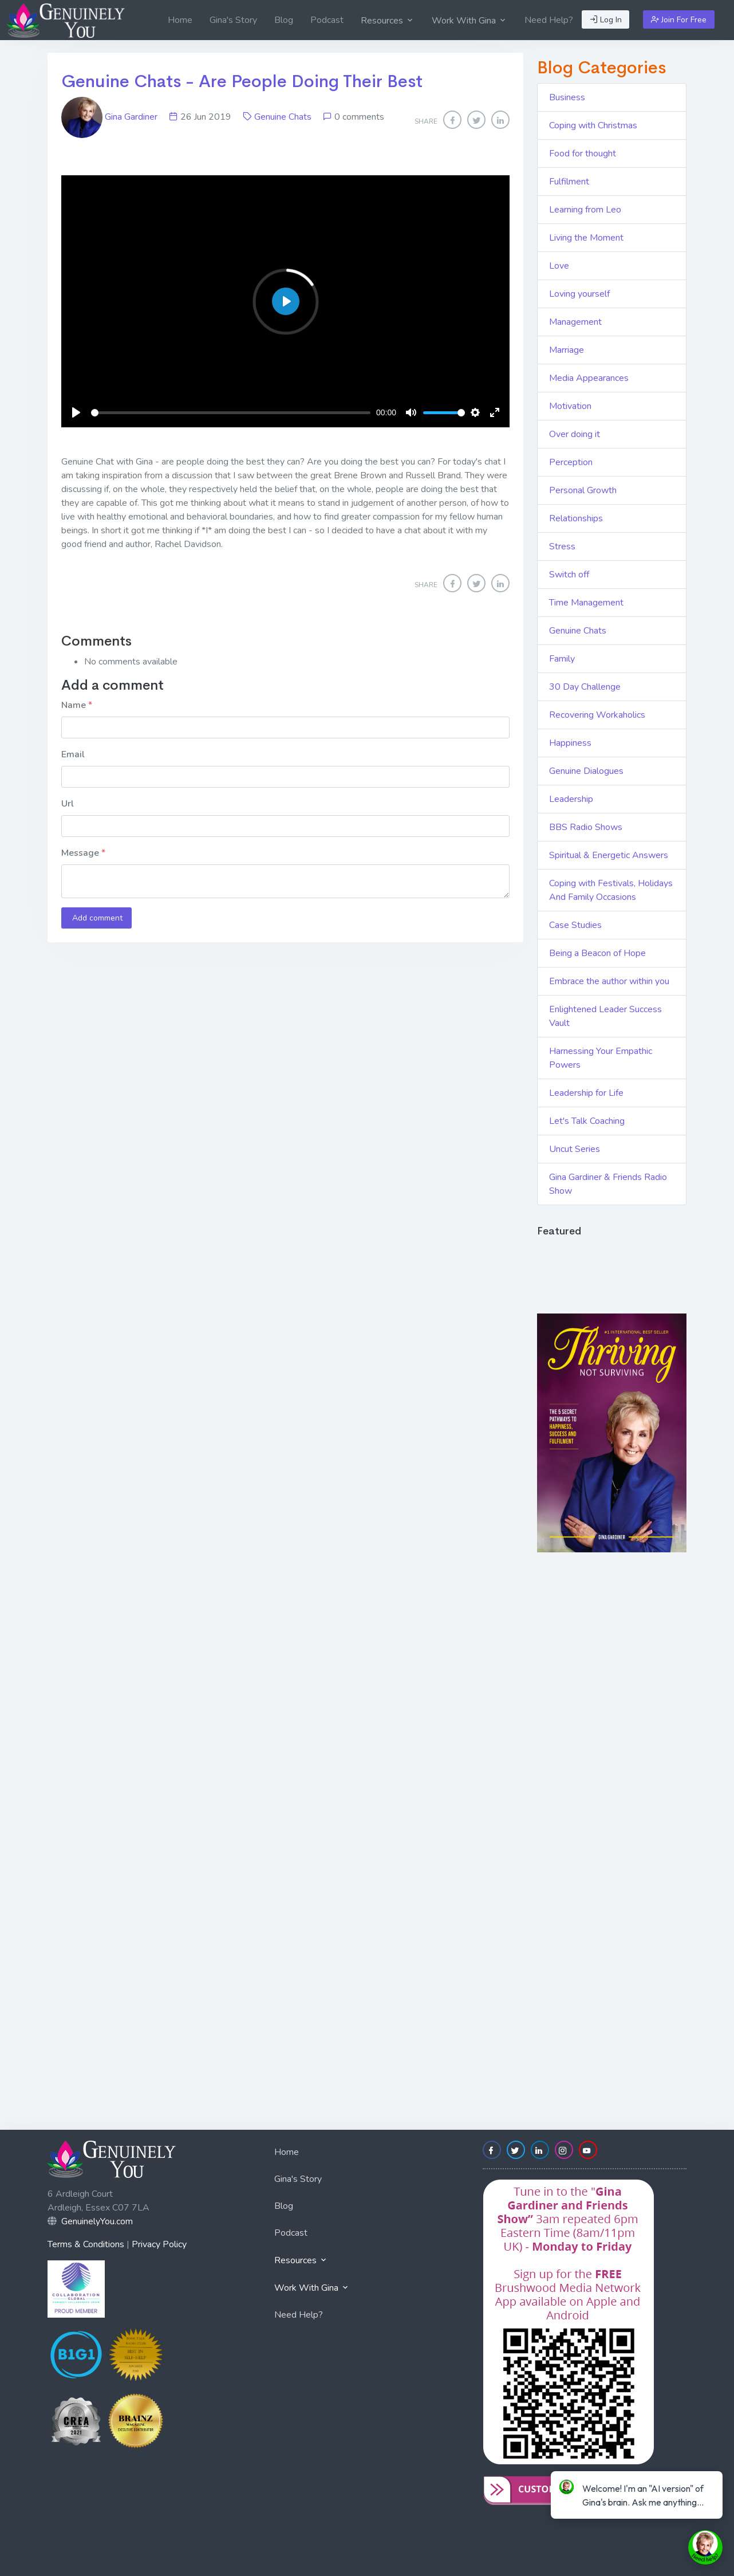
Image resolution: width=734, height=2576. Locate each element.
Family (562, 658)
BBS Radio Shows (585, 827)
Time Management (586, 602)
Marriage (566, 350)
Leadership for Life (586, 1093)
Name (74, 705)
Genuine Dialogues (586, 771)
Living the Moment (586, 237)
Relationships (576, 518)
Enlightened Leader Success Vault (605, 1016)
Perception (571, 462)
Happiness (570, 743)
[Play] (76, 412)
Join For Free (679, 19)
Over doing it (574, 434)
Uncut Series (574, 1149)
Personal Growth (583, 490)
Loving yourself (579, 294)
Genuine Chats (282, 117)
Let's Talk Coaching (587, 1121)
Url (67, 803)
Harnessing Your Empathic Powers (600, 1058)
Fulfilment (569, 181)
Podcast (327, 20)
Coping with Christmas (593, 125)
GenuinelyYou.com (97, 2221)
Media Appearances (589, 378)
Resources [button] (388, 20)
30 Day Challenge (585, 687)
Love (559, 265)
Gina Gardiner (110, 117)
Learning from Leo (585, 209)
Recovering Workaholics (597, 715)
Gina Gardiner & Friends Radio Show (608, 1184)
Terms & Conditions (86, 2244)
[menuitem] (180, 20)
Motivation (570, 406)
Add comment (96, 918)
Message (81, 853)
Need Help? (548, 20)
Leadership (571, 799)
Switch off (569, 574)
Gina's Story (233, 20)
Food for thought (582, 153)
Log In (606, 19)
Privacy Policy (159, 2244)
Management (575, 322)
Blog (283, 20)
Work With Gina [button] (469, 20)
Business (567, 97)
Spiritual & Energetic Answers (608, 855)
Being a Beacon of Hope (597, 953)
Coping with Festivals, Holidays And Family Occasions (611, 890)
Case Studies (575, 925)
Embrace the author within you (609, 981)
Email (73, 754)
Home (180, 20)
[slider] (230, 412)
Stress (562, 546)
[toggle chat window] (705, 2547)
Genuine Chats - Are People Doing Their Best (242, 81)
